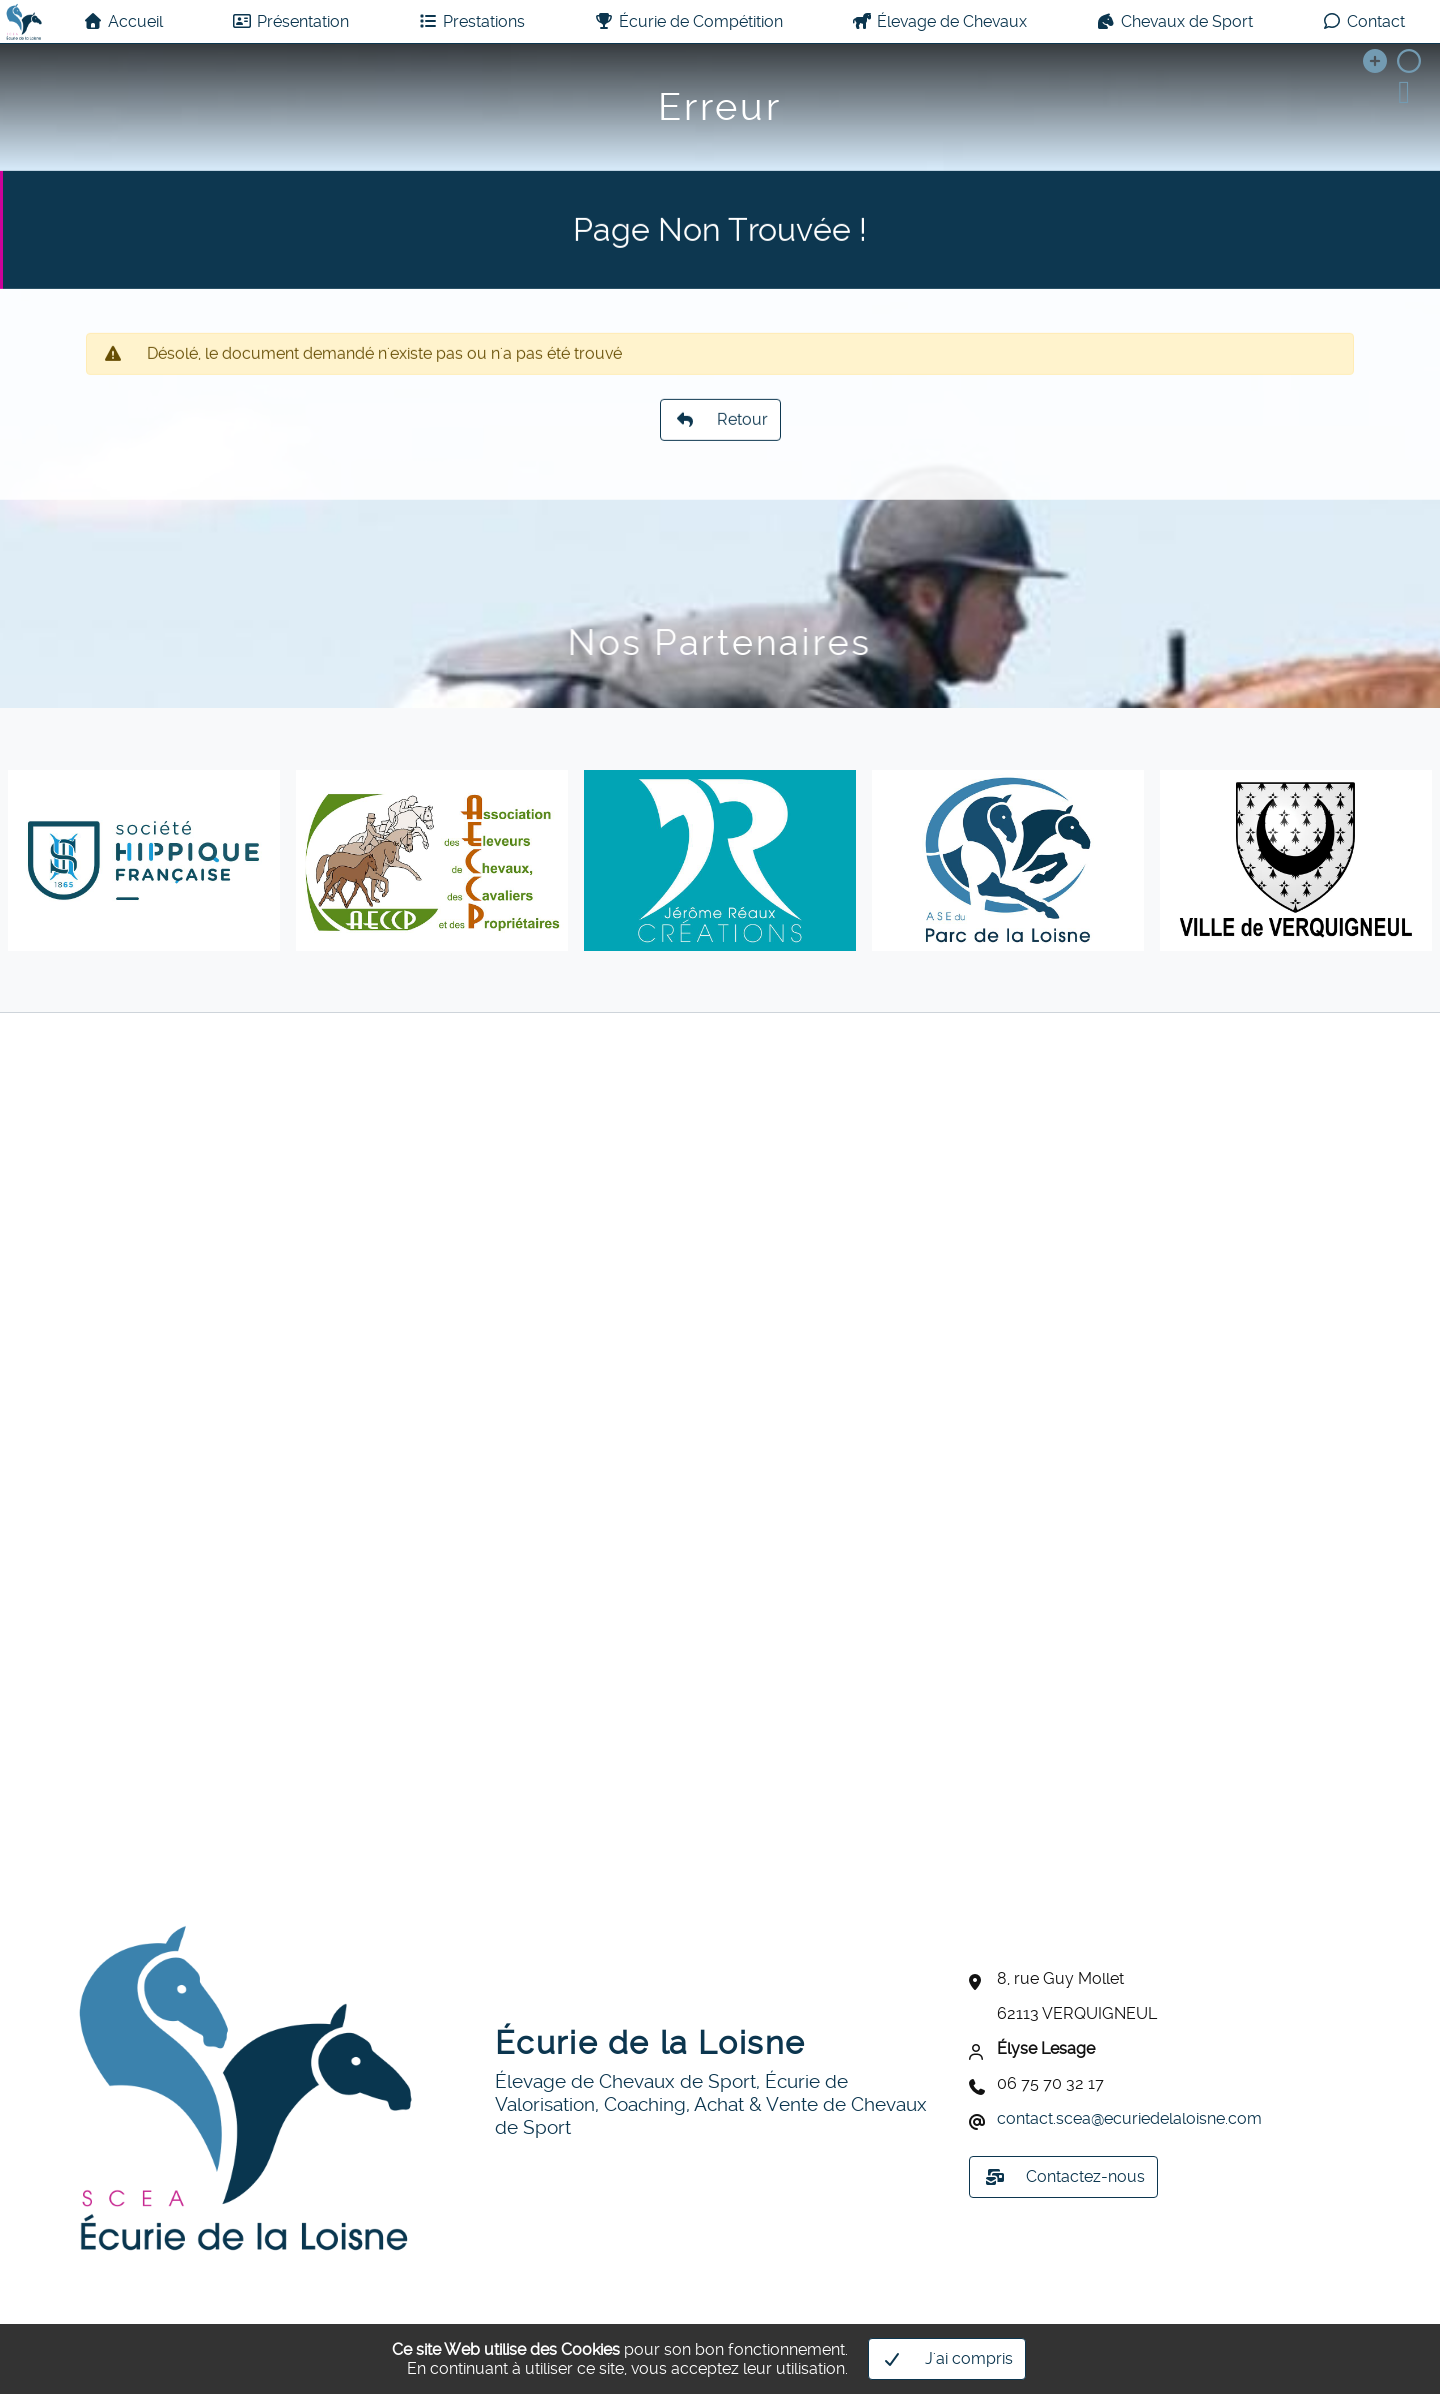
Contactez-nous (1065, 2177)
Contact (1363, 21)
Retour (720, 443)
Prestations (471, 21)
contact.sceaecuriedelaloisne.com (1129, 2118)
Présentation (290, 21)
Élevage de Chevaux (939, 21)
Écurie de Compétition (688, 21)
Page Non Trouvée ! (720, 259)
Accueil (123, 21)
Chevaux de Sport (1174, 21)
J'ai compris (949, 2359)
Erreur (720, 106)
